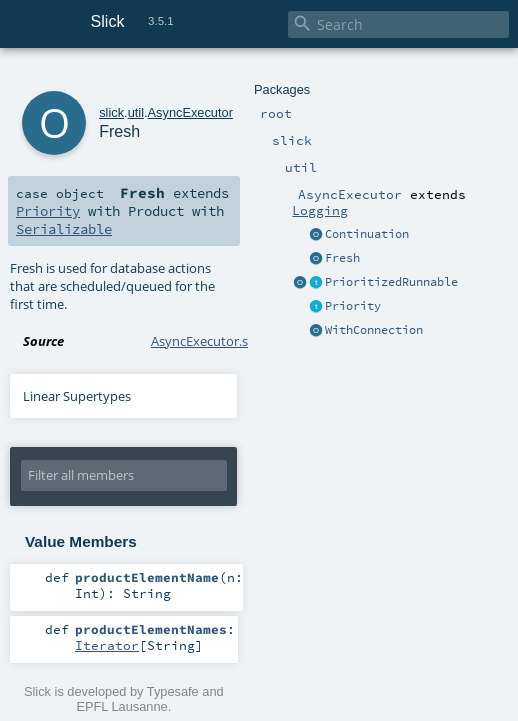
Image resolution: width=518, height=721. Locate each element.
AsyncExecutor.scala (211, 341)
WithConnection (374, 330)
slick (111, 112)
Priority (353, 306)
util (136, 112)
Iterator (107, 645)
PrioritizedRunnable (391, 282)
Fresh (342, 258)
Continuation (367, 234)
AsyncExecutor (190, 112)
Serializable (64, 229)
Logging (320, 210)
